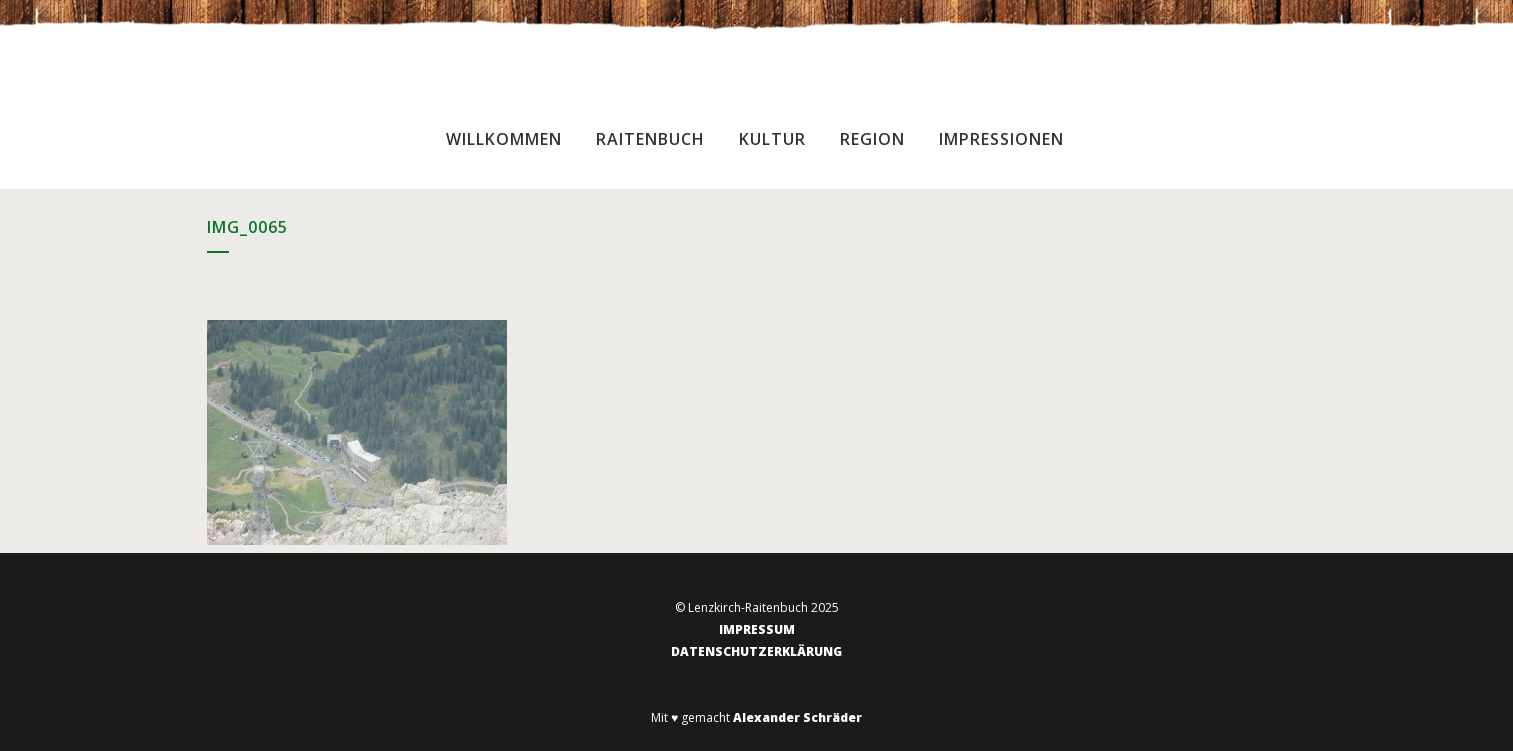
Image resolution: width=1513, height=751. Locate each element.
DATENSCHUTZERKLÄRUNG (756, 651)
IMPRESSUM (757, 629)
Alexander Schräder (797, 717)
